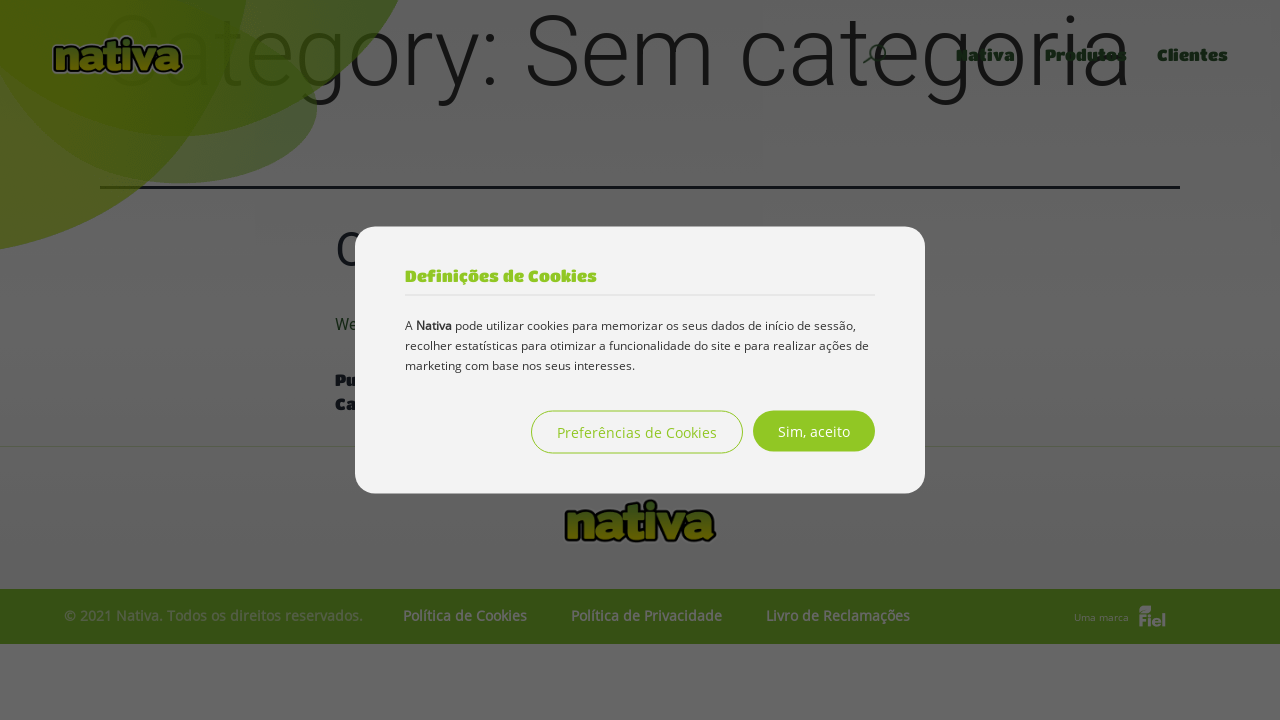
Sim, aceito (814, 431)
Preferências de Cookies (637, 432)
